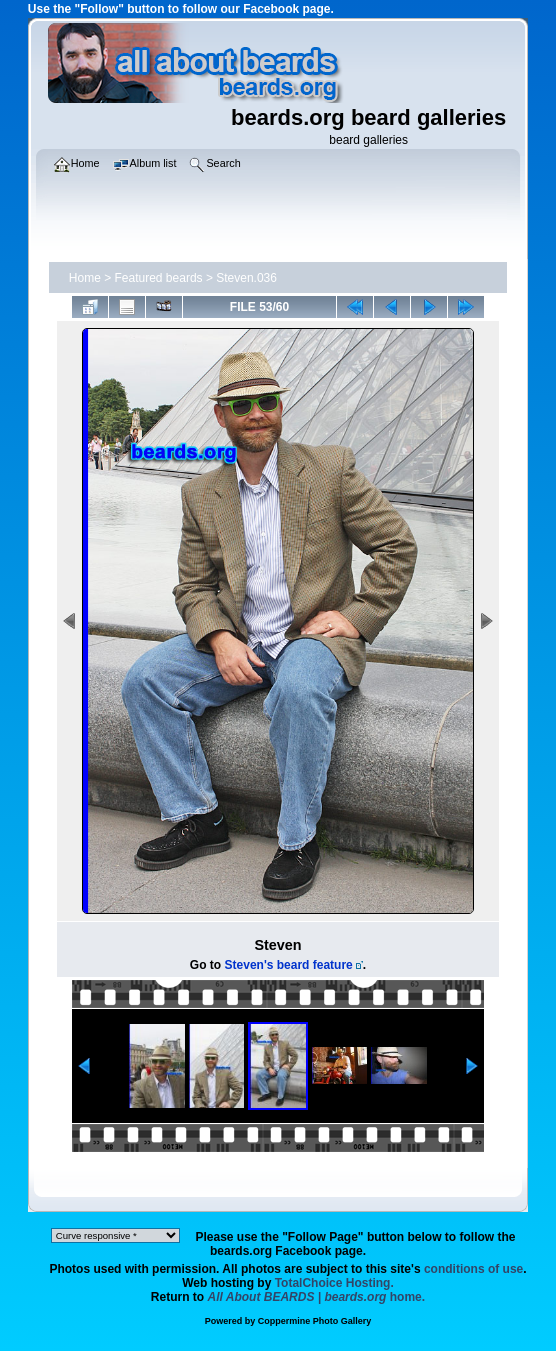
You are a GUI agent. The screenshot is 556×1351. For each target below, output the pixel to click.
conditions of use (473, 1269)
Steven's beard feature (289, 965)
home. (317, 1297)
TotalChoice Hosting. (334, 1283)
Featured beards (159, 278)
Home (85, 278)
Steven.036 (246, 278)
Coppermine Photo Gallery (315, 1321)
